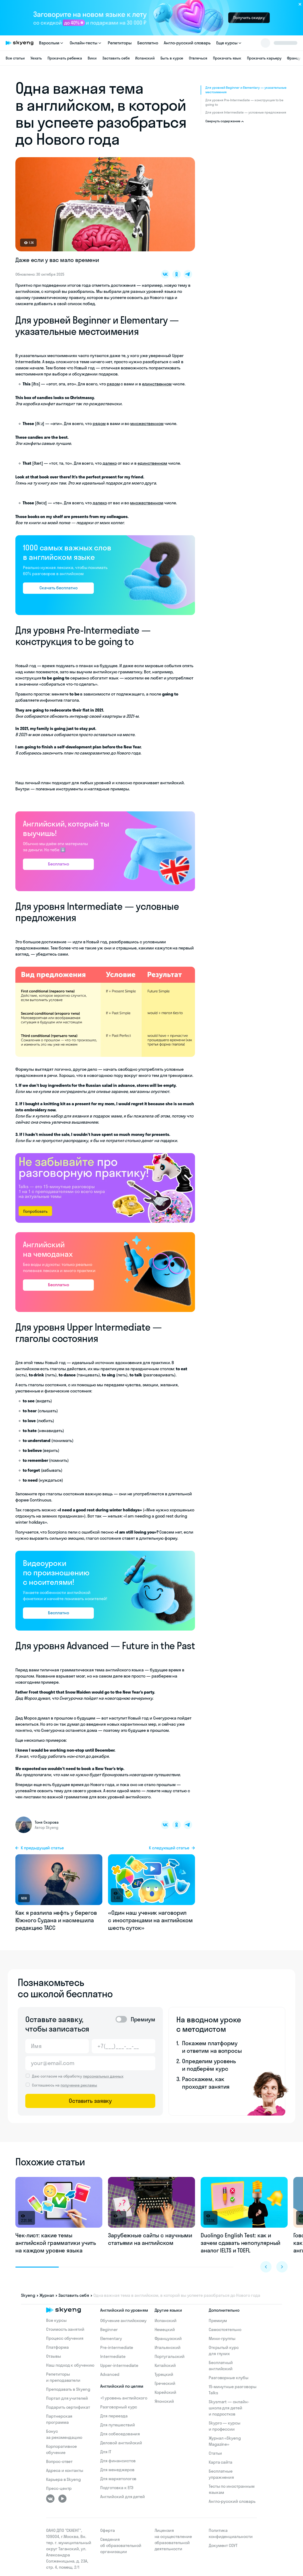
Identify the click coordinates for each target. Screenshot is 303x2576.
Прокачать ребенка (65, 58)
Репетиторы (120, 43)
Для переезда (113, 2416)
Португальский (170, 2356)
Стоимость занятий (65, 2329)
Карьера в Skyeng (63, 2479)
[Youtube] (62, 2498)
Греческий (165, 2383)
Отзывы (53, 2356)
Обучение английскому (123, 2320)
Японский (164, 2401)
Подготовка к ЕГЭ (116, 2487)
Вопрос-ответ (59, 2461)
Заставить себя (116, 58)
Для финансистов (117, 2460)
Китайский (165, 2365)
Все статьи (15, 58)
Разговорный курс (118, 2407)
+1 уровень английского (123, 2398)
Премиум (218, 2320)
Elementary (111, 2338)
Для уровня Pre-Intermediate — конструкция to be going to (244, 102)
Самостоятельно (225, 2329)
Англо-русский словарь (187, 43)
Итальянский (168, 2347)
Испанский (145, 58)
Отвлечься (198, 58)
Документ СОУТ (223, 2545)
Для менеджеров (117, 2469)
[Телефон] (123, 2046)
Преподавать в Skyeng (68, 2389)
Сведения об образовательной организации (120, 2545)
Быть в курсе (171, 58)
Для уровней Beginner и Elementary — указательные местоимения (245, 89)
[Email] (90, 2063)
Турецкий (164, 2374)
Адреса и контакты (64, 2470)
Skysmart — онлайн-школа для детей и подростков (229, 2408)
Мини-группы (222, 2338)
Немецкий (165, 2329)
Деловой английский (121, 2442)
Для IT (105, 2451)
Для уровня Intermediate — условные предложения (245, 112)
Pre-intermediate (116, 2347)
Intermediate (112, 2356)
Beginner (109, 2329)
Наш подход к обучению (70, 2365)
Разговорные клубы (228, 2377)
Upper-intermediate (119, 2365)
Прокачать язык (227, 58)
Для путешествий (117, 2425)
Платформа (57, 2347)
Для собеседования (120, 2434)
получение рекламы (79, 2085)
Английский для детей (122, 2496)
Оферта (107, 2530)
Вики (92, 58)
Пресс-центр (59, 2488)
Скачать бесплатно (58, 587)
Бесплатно (147, 43)
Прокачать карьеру (264, 58)
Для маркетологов (118, 2478)
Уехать (36, 58)
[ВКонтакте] (50, 2498)
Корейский (166, 2392)
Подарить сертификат (68, 2407)
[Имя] (57, 2046)
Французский (168, 2338)
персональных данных (103, 2076)
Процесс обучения (64, 2338)
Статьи (215, 2453)
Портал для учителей (67, 2398)
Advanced (109, 2374)
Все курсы (56, 2320)
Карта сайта (220, 2462)
